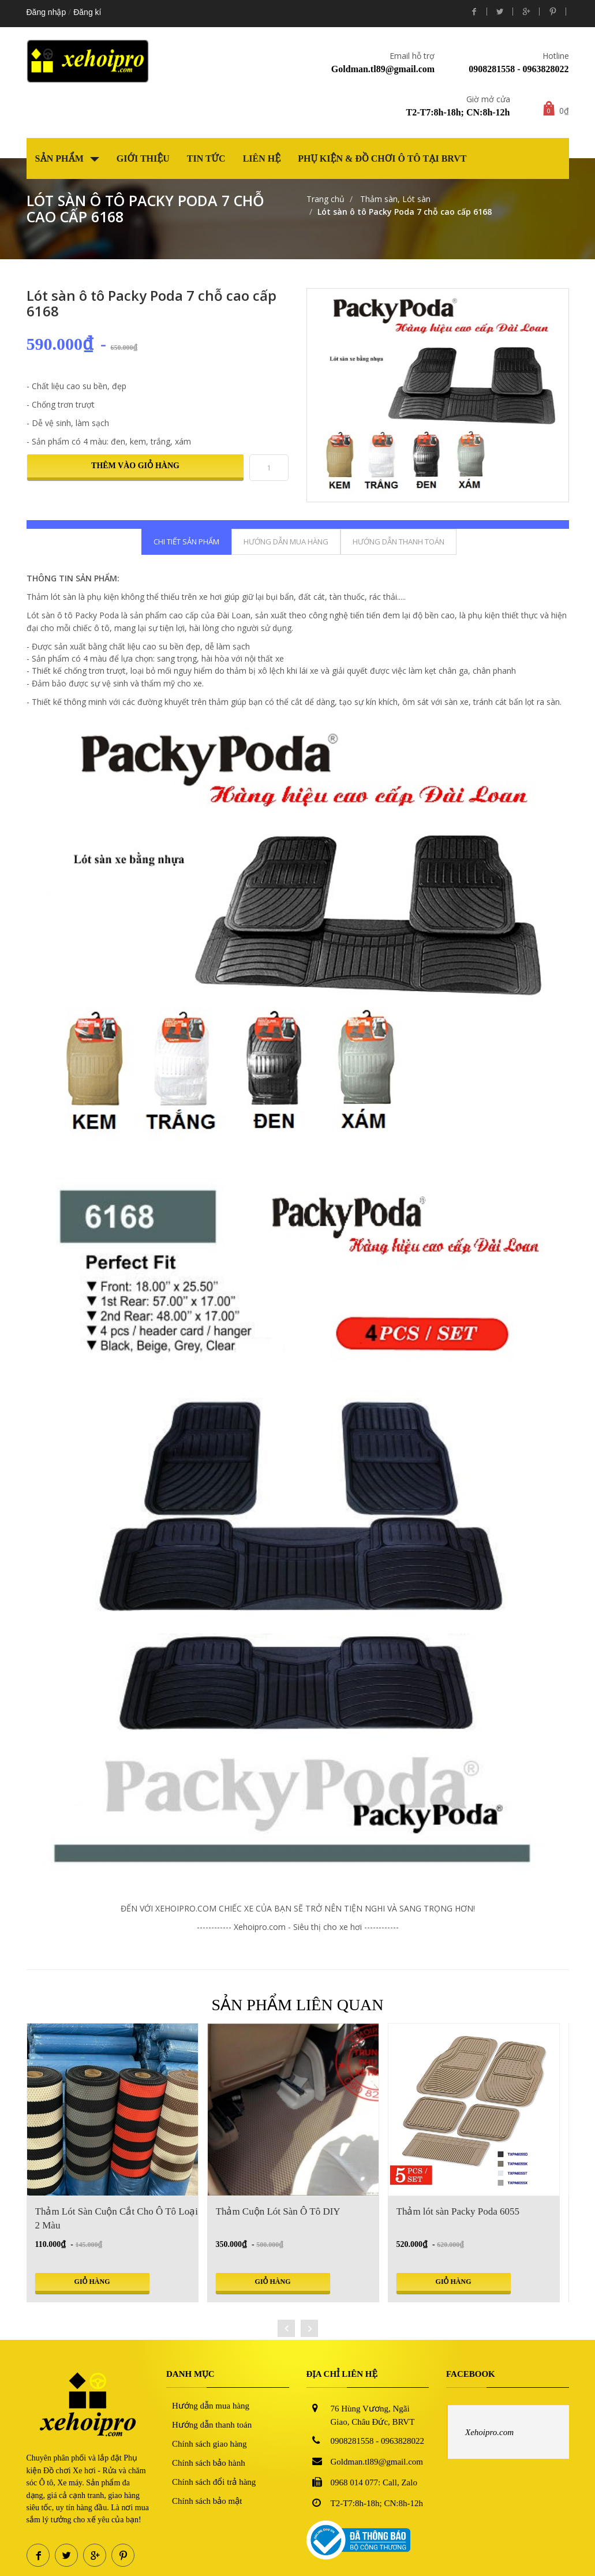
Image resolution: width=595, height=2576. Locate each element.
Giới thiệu (143, 158)
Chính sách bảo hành (208, 2462)
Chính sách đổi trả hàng (214, 2482)
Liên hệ (262, 158)
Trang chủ (325, 198)
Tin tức (206, 158)
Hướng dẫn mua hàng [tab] (286, 541)
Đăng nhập (46, 12)
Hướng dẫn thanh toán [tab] (398, 541)
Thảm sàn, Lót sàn (394, 198)
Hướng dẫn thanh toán (212, 2424)
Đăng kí (87, 12)
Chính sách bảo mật (207, 2501)
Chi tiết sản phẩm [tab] (186, 541)
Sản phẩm (67, 158)
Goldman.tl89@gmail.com (383, 69)
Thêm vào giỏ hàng (135, 465)
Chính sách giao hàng (209, 2443)
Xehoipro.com (489, 2432)
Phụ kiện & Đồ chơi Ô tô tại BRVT (382, 158)
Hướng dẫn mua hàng (210, 2405)
